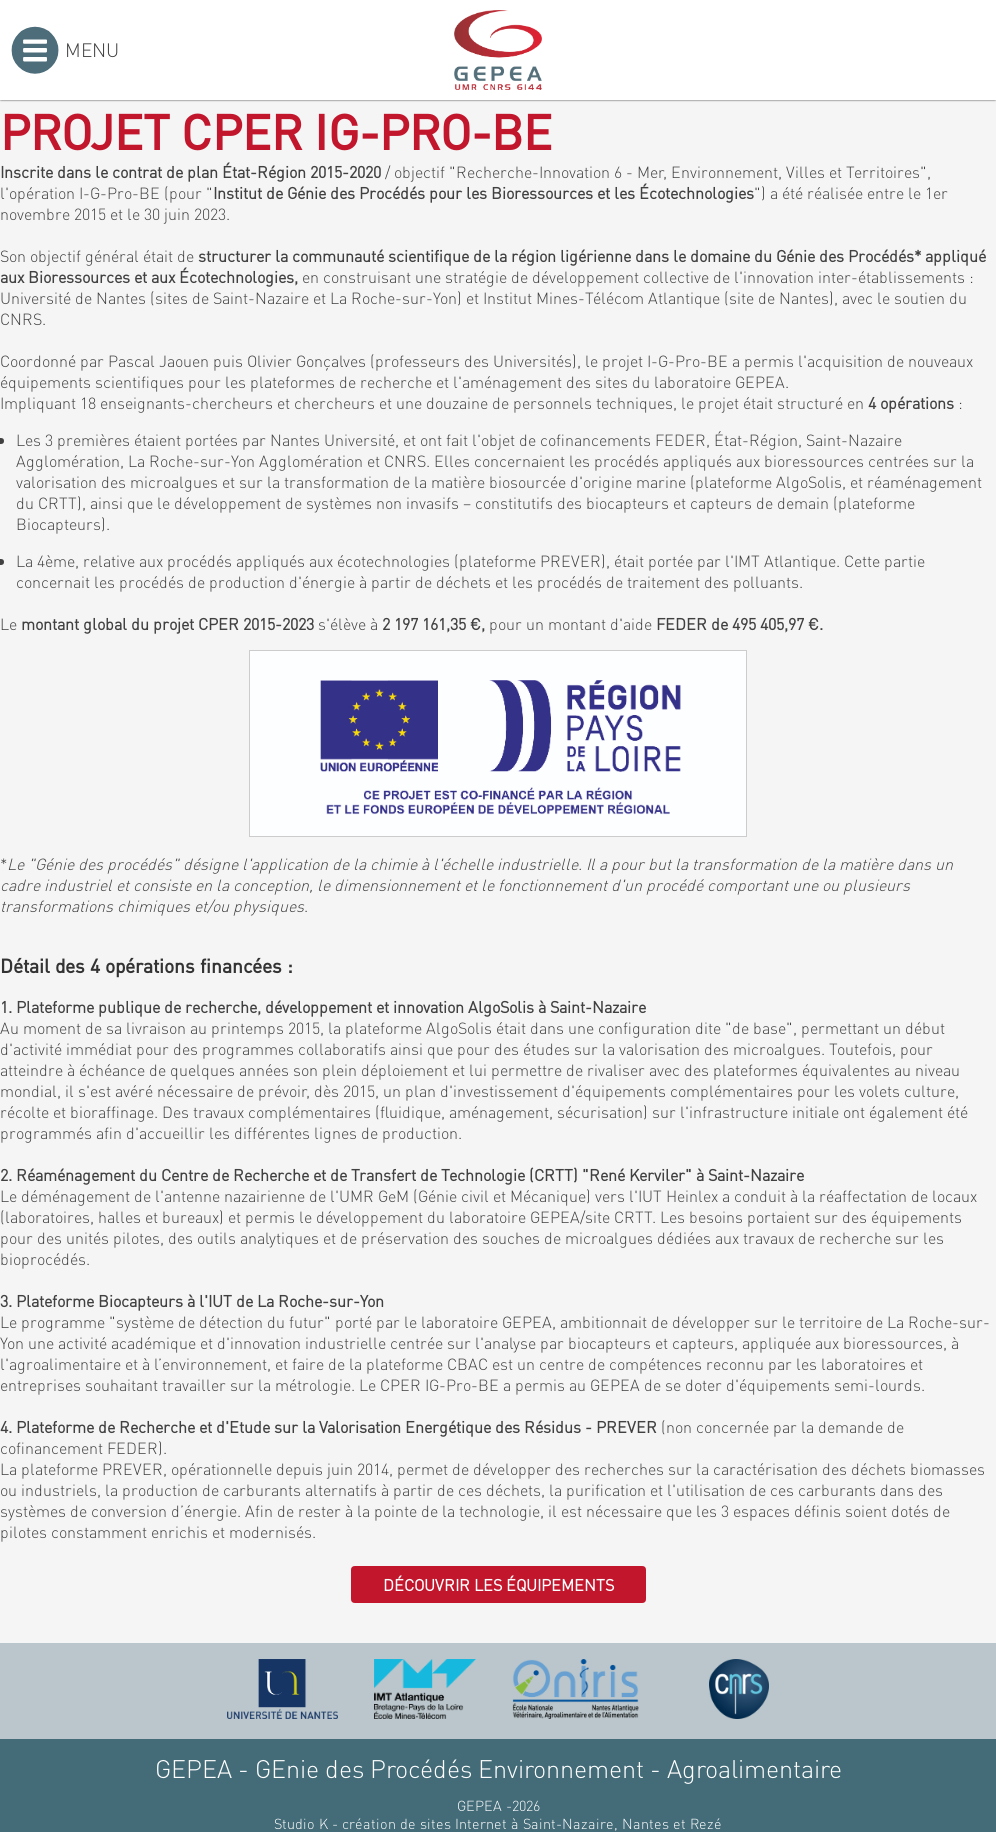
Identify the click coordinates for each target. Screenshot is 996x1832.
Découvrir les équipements (498, 1584)
